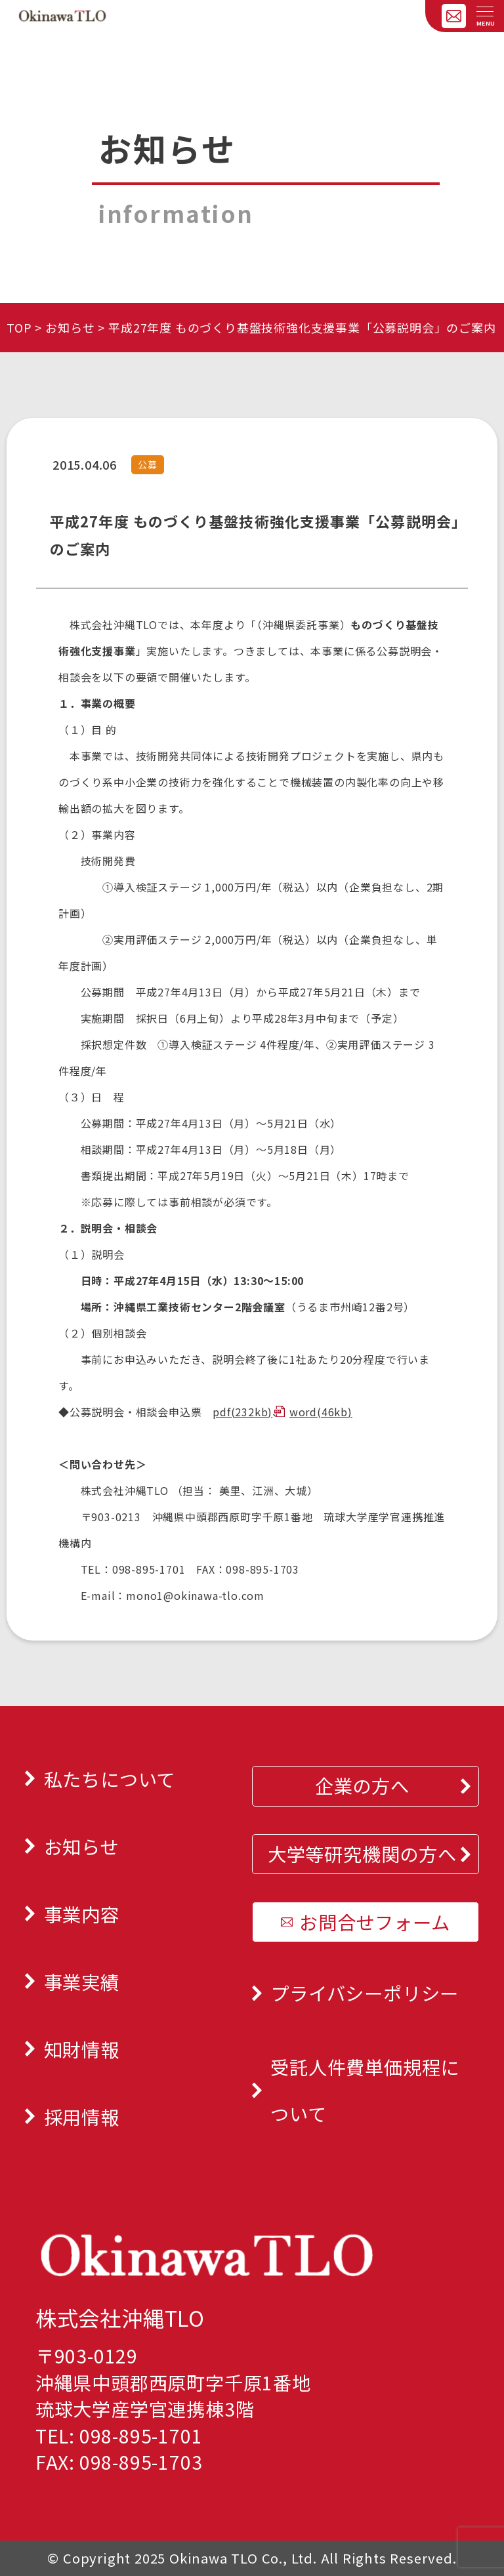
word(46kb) (320, 1412)
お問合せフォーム (374, 1921)
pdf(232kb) (242, 1412)
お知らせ (69, 327)
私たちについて (110, 1778)
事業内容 (81, 1913)
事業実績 (81, 1981)
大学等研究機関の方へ (362, 1853)
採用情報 (81, 2116)
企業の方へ (362, 1785)
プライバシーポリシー (364, 1992)
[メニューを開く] (485, 12)
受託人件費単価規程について (364, 2090)
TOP (19, 327)
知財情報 (81, 2048)
